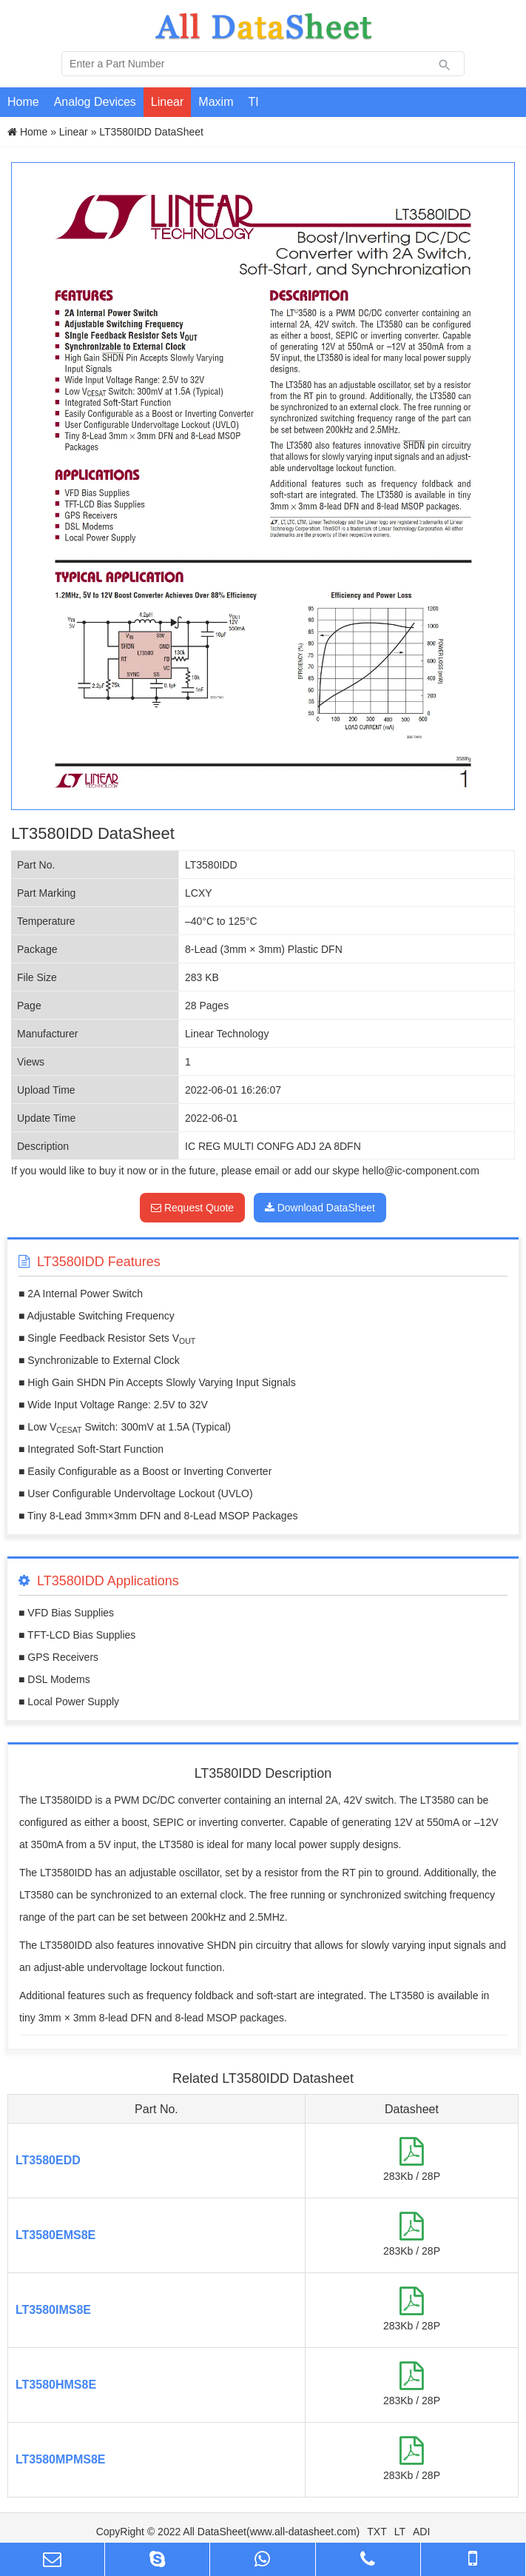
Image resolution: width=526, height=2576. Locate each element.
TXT (376, 2531)
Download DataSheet (320, 1208)
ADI (421, 2531)
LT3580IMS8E (53, 2310)
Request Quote (192, 1208)
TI (253, 102)
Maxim (215, 102)
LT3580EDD (48, 2160)
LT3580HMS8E (56, 2384)
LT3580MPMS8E (61, 2459)
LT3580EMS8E (55, 2235)
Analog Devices (95, 102)
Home (23, 102)
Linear (167, 102)
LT (399, 2531)
